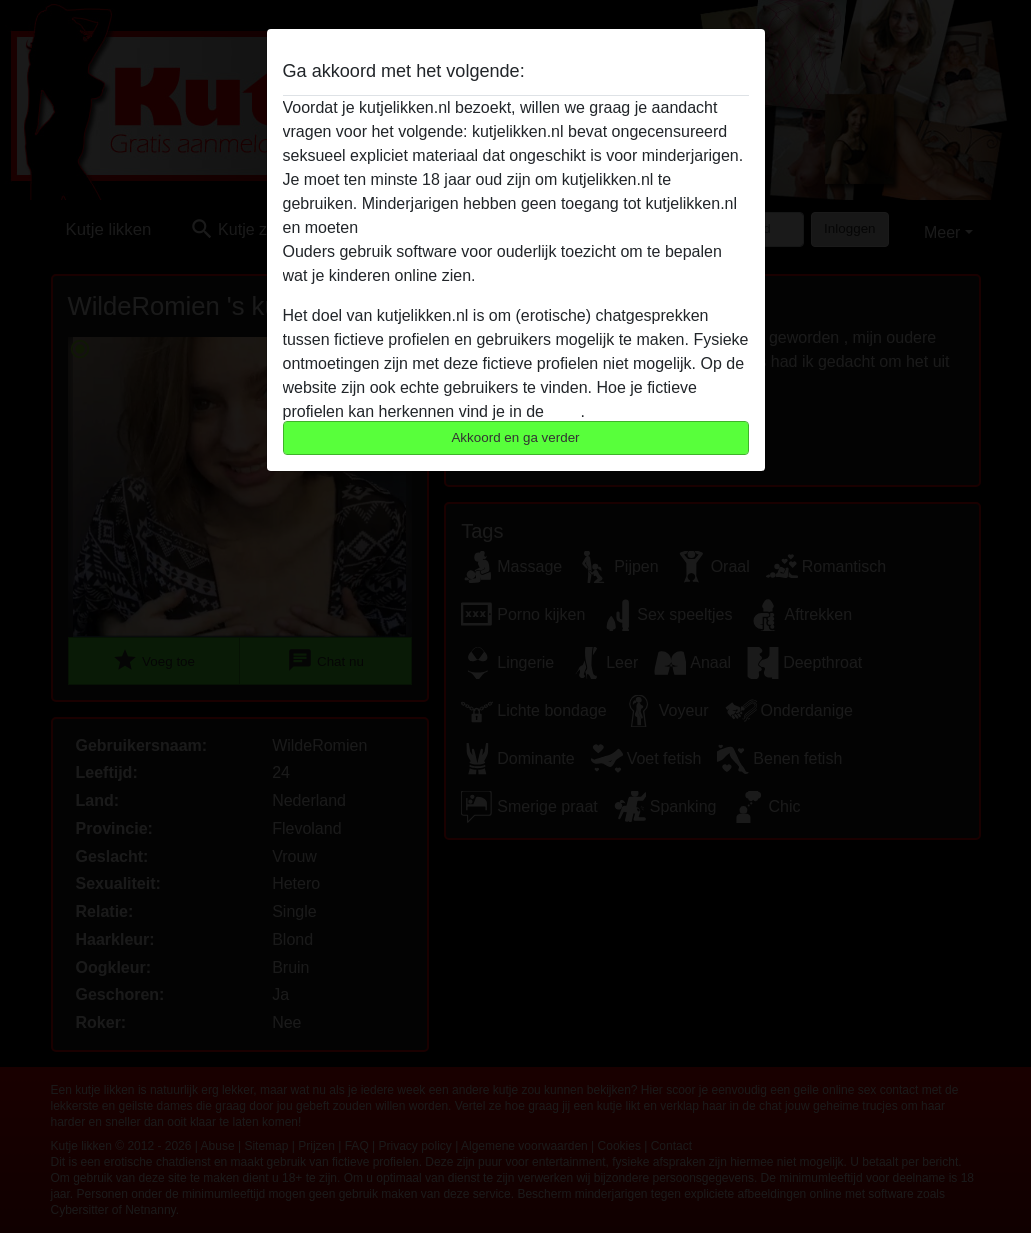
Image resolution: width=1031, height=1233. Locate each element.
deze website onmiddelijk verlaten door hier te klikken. (554, 227)
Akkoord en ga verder (515, 437)
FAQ (564, 411)
